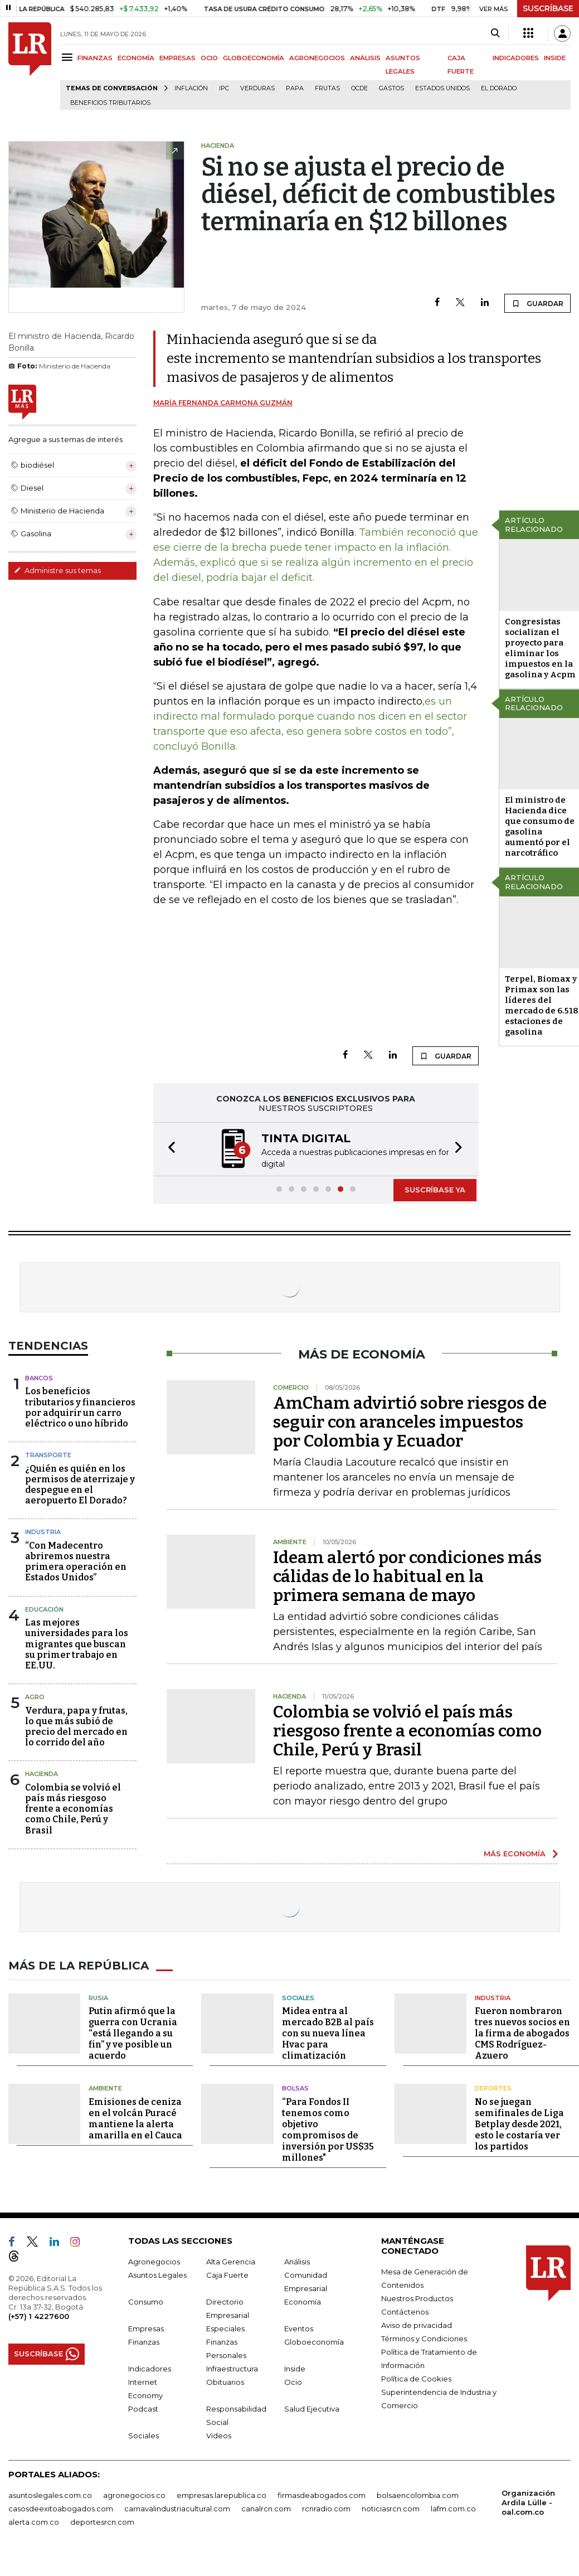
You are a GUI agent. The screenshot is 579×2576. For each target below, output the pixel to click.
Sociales (298, 1997)
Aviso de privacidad (416, 2324)
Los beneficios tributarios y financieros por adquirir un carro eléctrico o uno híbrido (80, 1406)
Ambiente (105, 2087)
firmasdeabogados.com (322, 2494)
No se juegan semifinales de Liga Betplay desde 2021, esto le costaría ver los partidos (519, 2123)
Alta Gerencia (230, 2260)
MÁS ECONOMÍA (515, 1852)
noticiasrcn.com (391, 2507)
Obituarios (225, 2380)
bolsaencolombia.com (418, 2494)
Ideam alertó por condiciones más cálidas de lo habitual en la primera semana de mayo (407, 1575)
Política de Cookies (416, 2377)
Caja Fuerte (227, 2273)
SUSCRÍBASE (548, 8)
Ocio (293, 2380)
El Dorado (499, 88)
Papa (295, 88)
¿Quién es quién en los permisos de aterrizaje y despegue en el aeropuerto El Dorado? (80, 1483)
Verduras (257, 88)
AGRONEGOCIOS (317, 58)
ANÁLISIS (365, 58)
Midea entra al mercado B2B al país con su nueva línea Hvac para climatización (328, 2032)
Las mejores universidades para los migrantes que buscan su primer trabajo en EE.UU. (76, 1643)
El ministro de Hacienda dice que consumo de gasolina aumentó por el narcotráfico (540, 826)
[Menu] (68, 57)
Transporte (48, 1454)
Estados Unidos (442, 88)
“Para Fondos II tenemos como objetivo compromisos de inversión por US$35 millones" (328, 2128)
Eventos (298, 2327)
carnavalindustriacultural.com (177, 2507)
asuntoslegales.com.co (50, 2494)
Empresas (146, 2327)
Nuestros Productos (417, 2297)
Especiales (225, 2327)
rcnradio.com (326, 2507)
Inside (294, 2367)
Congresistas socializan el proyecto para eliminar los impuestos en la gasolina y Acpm (540, 648)
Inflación (191, 88)
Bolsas (295, 2087)
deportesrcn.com (102, 2520)
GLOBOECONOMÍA (253, 58)
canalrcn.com (266, 2507)
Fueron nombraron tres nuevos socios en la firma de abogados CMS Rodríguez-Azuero (522, 2032)
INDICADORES (516, 58)
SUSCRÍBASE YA (435, 1188)
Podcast (143, 2407)
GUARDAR (537, 303)
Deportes (493, 2087)
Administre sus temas (57, 570)
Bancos (39, 1377)
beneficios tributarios (110, 102)
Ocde (359, 88)
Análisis (297, 2260)
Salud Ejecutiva (311, 2407)
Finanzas (143, 2340)
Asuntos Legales (157, 2273)
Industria (43, 1531)
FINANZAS (95, 58)
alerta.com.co (33, 2520)
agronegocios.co (134, 2494)
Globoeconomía (314, 2340)
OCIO (209, 58)
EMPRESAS (177, 58)
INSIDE (555, 58)
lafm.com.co (453, 2507)
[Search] (495, 33)
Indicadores (149, 2367)
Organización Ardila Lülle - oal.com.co (528, 2501)
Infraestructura (232, 2367)
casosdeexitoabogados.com (60, 2507)
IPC (224, 88)
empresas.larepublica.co (221, 2494)
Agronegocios (154, 2260)
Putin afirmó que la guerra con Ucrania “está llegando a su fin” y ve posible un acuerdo (133, 2032)
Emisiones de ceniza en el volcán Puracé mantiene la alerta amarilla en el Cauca (135, 2117)
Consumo (145, 2300)
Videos (218, 2434)
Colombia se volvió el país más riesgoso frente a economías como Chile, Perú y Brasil (73, 1808)
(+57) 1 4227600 (38, 2315)
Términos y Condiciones (424, 2337)
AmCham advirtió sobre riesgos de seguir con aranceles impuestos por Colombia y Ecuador (410, 1421)
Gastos (391, 88)
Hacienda (41, 1773)
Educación (44, 1608)
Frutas (327, 88)
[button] (168, 1149)
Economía (302, 2300)
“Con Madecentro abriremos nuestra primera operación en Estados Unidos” (75, 1560)
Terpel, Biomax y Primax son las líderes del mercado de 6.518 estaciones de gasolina (541, 1005)
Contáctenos (405, 2310)
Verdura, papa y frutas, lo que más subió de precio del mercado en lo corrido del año (76, 1725)
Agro (35, 1696)
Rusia (98, 1997)
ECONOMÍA (136, 58)
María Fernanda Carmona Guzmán (223, 403)
